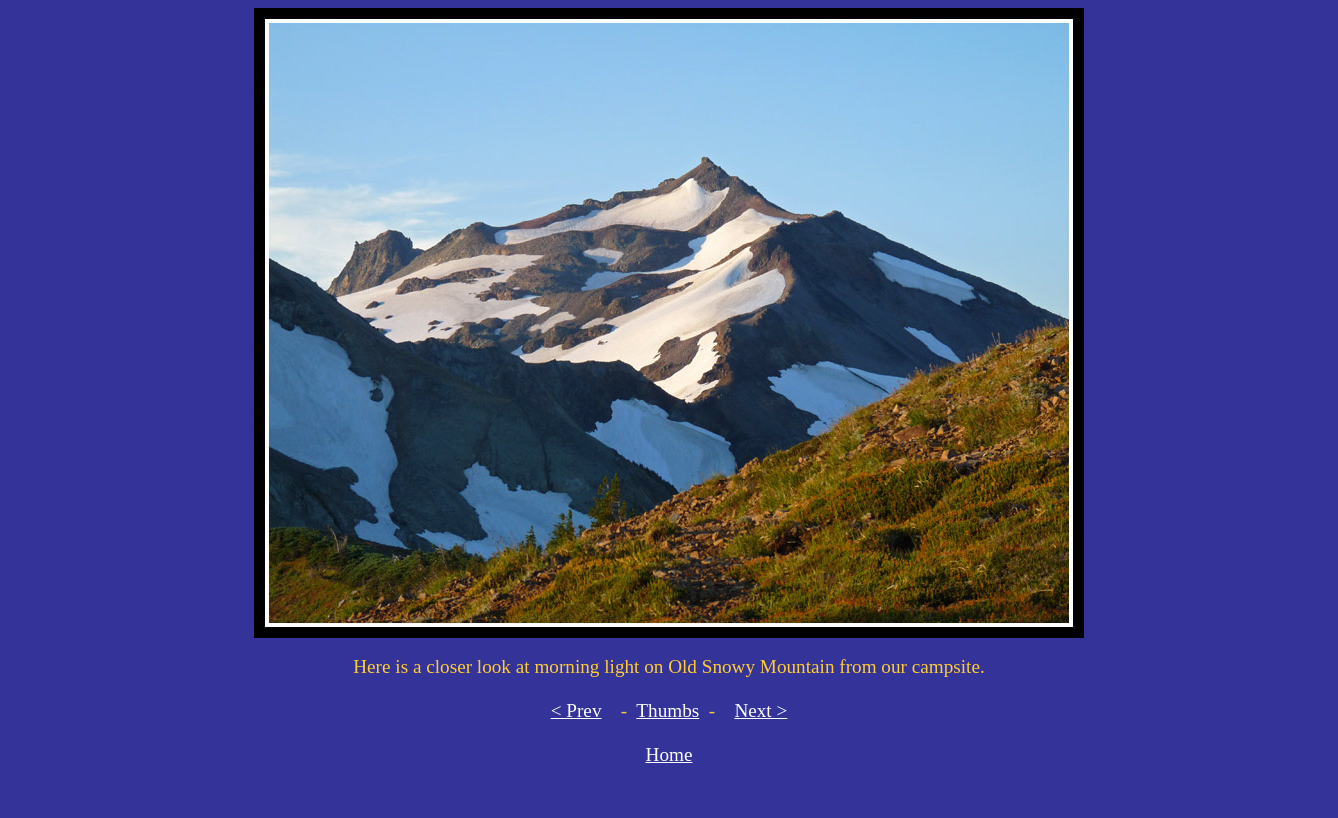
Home (669, 754)
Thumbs (667, 710)
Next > (760, 710)
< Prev (576, 710)
